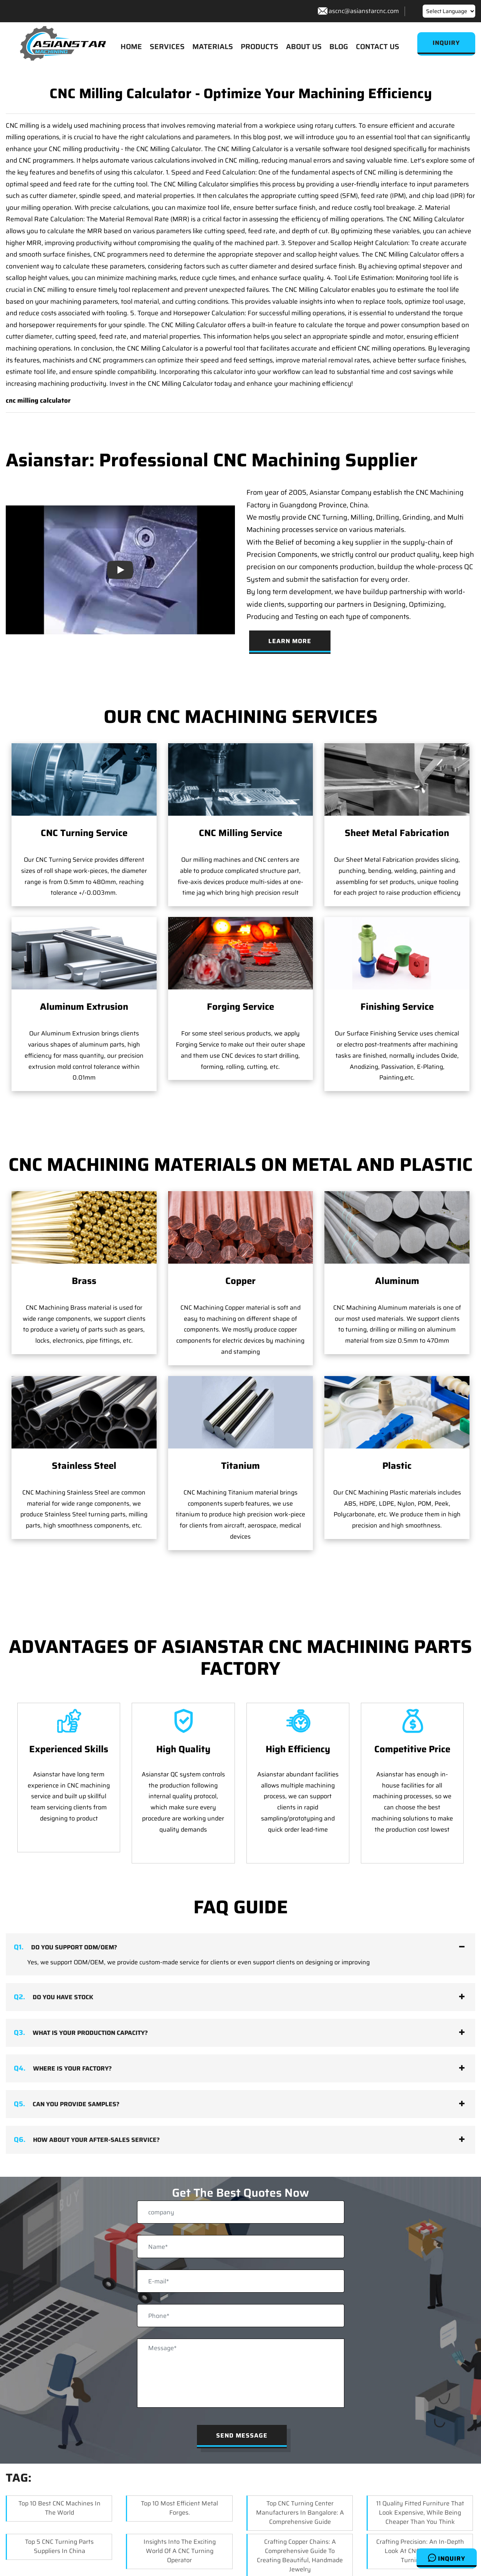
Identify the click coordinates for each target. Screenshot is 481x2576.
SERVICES (167, 46)
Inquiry (446, 2558)
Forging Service (240, 1007)
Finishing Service (397, 1007)
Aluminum (397, 1281)
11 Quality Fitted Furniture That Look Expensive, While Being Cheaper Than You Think (420, 2502)
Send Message (242, 2425)
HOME (131, 46)
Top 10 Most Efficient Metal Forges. (179, 2497)
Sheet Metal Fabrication (397, 833)
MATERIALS (212, 46)
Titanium (240, 1402)
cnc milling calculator (38, 401)
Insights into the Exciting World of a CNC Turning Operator (180, 2540)
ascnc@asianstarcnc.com (364, 11)
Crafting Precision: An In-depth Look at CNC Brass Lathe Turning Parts (420, 2540)
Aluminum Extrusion (84, 1007)
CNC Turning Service (84, 833)
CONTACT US (377, 46)
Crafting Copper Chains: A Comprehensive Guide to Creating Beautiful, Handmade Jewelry (300, 2544)
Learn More (289, 641)
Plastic (397, 1402)
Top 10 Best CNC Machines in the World (59, 2497)
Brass (84, 1281)
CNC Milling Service (240, 833)
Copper (240, 1281)
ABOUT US (304, 46)
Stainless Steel (84, 1465)
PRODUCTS (259, 46)
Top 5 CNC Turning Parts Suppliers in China (59, 2535)
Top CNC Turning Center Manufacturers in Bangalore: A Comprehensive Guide (300, 2502)
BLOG (338, 46)
